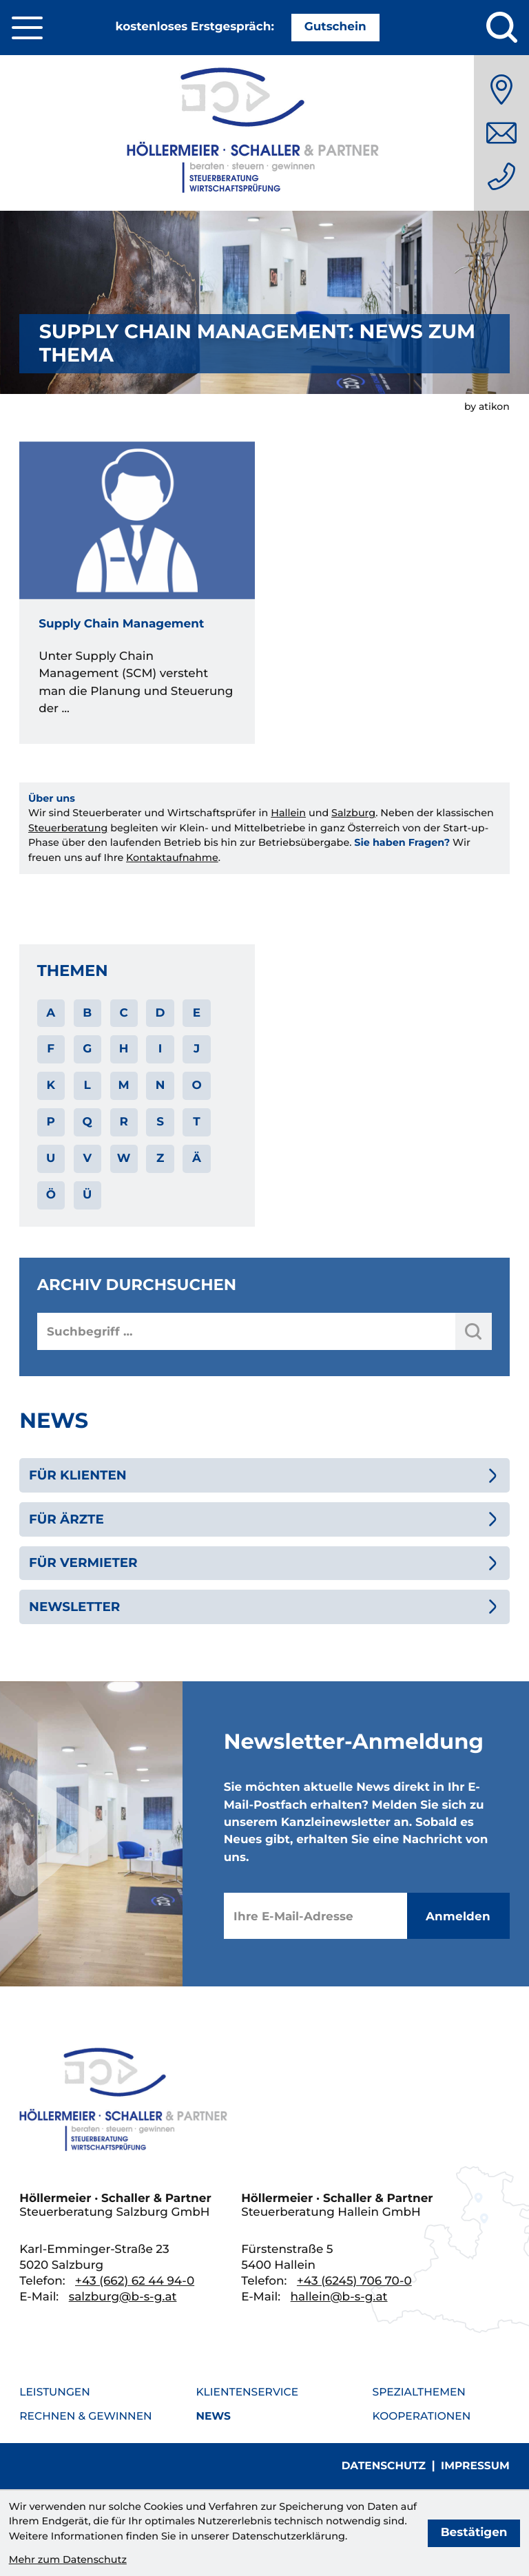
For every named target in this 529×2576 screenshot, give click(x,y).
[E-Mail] (315, 1916)
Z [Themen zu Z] (160, 1158)
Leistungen (54, 2391)
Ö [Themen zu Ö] (51, 1195)
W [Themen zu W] (124, 1158)
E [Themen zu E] (196, 1013)
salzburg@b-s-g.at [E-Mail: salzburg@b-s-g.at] (123, 2297)
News (213, 2415)
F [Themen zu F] (50, 1049)
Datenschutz (384, 2465)
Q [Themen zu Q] (87, 1122)
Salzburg (353, 813)
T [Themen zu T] (196, 1122)
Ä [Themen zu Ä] (196, 1158)
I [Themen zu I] (160, 1049)
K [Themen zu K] (51, 1085)
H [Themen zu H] (124, 1049)
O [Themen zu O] (196, 1085)
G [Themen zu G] (87, 1049)
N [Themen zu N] (160, 1085)
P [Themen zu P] (51, 1122)
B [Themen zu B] (87, 1013)
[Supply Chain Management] (137, 593)
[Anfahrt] (501, 89)
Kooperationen (422, 2415)
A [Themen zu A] (50, 1013)
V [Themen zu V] (87, 1158)
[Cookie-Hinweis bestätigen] (474, 2533)
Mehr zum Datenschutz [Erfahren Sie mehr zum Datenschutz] (68, 2559)
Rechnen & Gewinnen (85, 2415)
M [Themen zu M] (123, 1085)
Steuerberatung (67, 828)
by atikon (487, 406)
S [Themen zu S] (160, 1122)
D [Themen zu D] (160, 1013)
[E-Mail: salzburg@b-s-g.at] (501, 133)
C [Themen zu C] (123, 1013)
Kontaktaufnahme (172, 857)
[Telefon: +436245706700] (354, 2281)
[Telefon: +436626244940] (501, 176)
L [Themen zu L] (87, 1085)
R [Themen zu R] (123, 1122)
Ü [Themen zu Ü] (87, 1195)
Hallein (288, 813)
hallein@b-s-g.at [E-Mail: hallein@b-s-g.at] (339, 2297)
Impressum (475, 2465)
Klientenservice (247, 2391)
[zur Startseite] (264, 132)
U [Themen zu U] (50, 1158)
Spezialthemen (419, 2391)
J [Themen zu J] (197, 1049)
